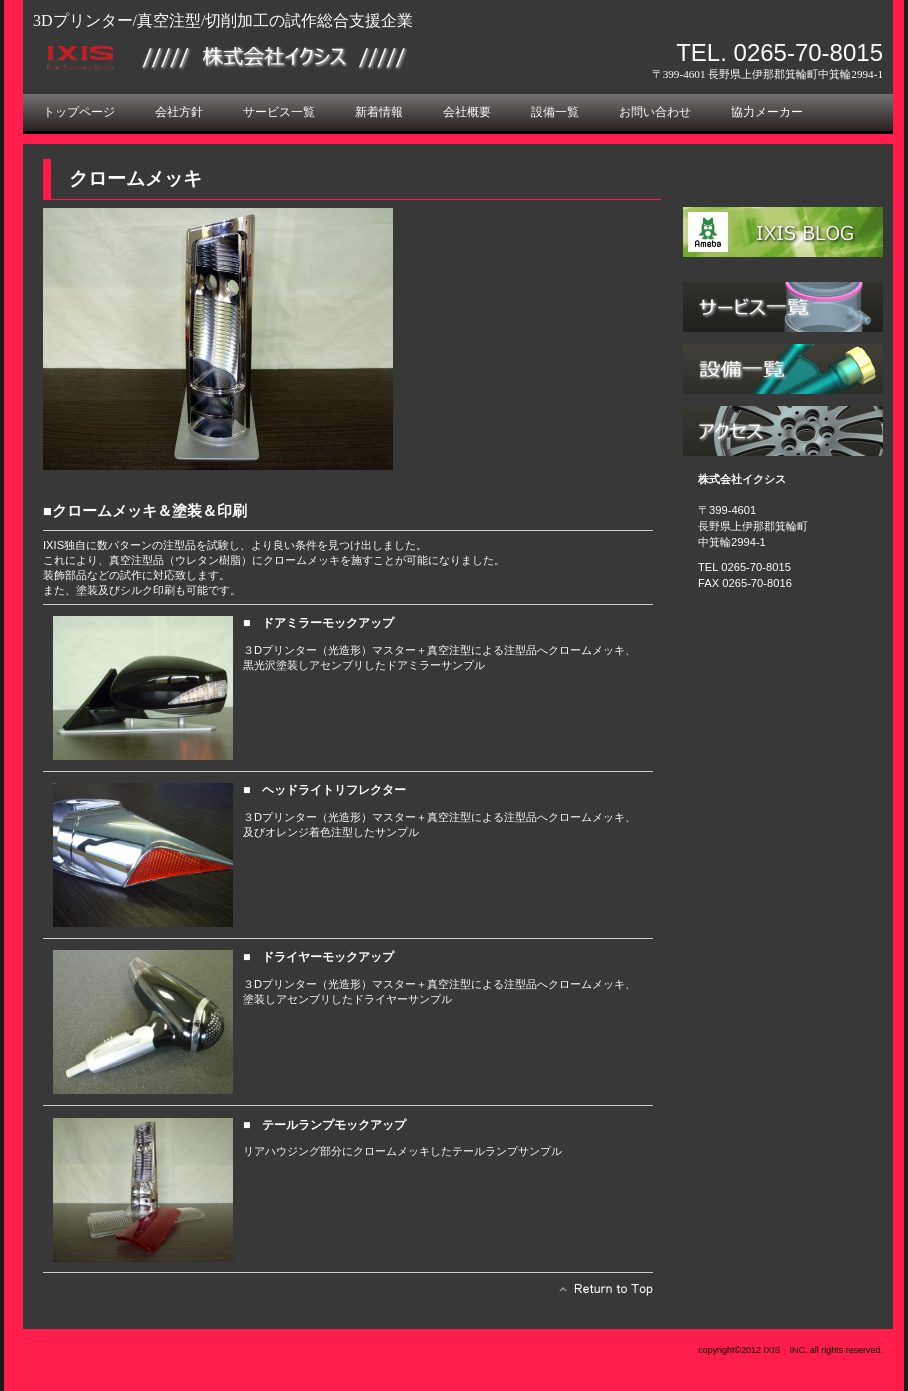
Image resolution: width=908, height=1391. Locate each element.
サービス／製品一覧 (783, 307)
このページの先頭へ (600, 1294)
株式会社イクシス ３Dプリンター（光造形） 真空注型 (258, 57)
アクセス (783, 431)
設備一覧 (783, 369)
